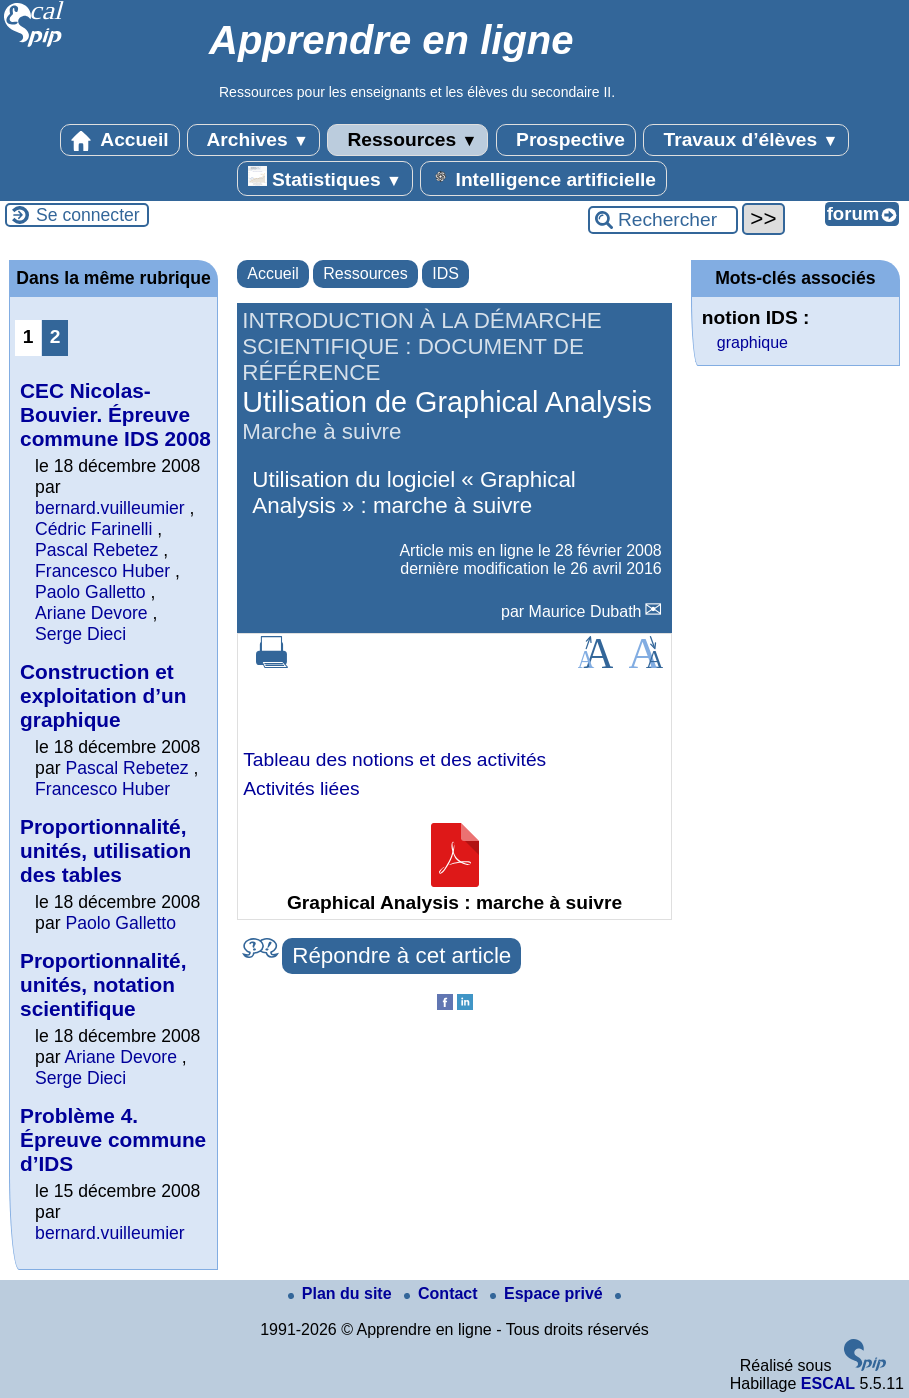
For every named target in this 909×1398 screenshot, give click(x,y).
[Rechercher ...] (663, 220)
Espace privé (548, 1293)
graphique (752, 342)
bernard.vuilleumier (110, 508)
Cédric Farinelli (93, 529)
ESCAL (828, 1383)
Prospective (566, 140)
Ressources (407, 140)
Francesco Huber (102, 571)
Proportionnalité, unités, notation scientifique (103, 984)
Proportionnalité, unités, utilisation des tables (105, 850)
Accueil (120, 140)
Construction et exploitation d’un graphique (103, 695)
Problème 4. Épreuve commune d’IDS (113, 1139)
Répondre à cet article (401, 955)
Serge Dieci (80, 634)
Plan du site (342, 1293)
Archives (253, 140)
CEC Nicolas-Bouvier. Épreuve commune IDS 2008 (115, 414)
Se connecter (88, 215)
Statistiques (325, 178)
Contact (443, 1293)
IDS (445, 273)
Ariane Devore (91, 613)
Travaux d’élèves (746, 140)
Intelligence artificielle (543, 178)
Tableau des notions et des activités (394, 759)
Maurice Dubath (585, 611)
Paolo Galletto (90, 592)
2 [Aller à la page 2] (55, 336)
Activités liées (301, 788)
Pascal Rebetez (96, 550)
